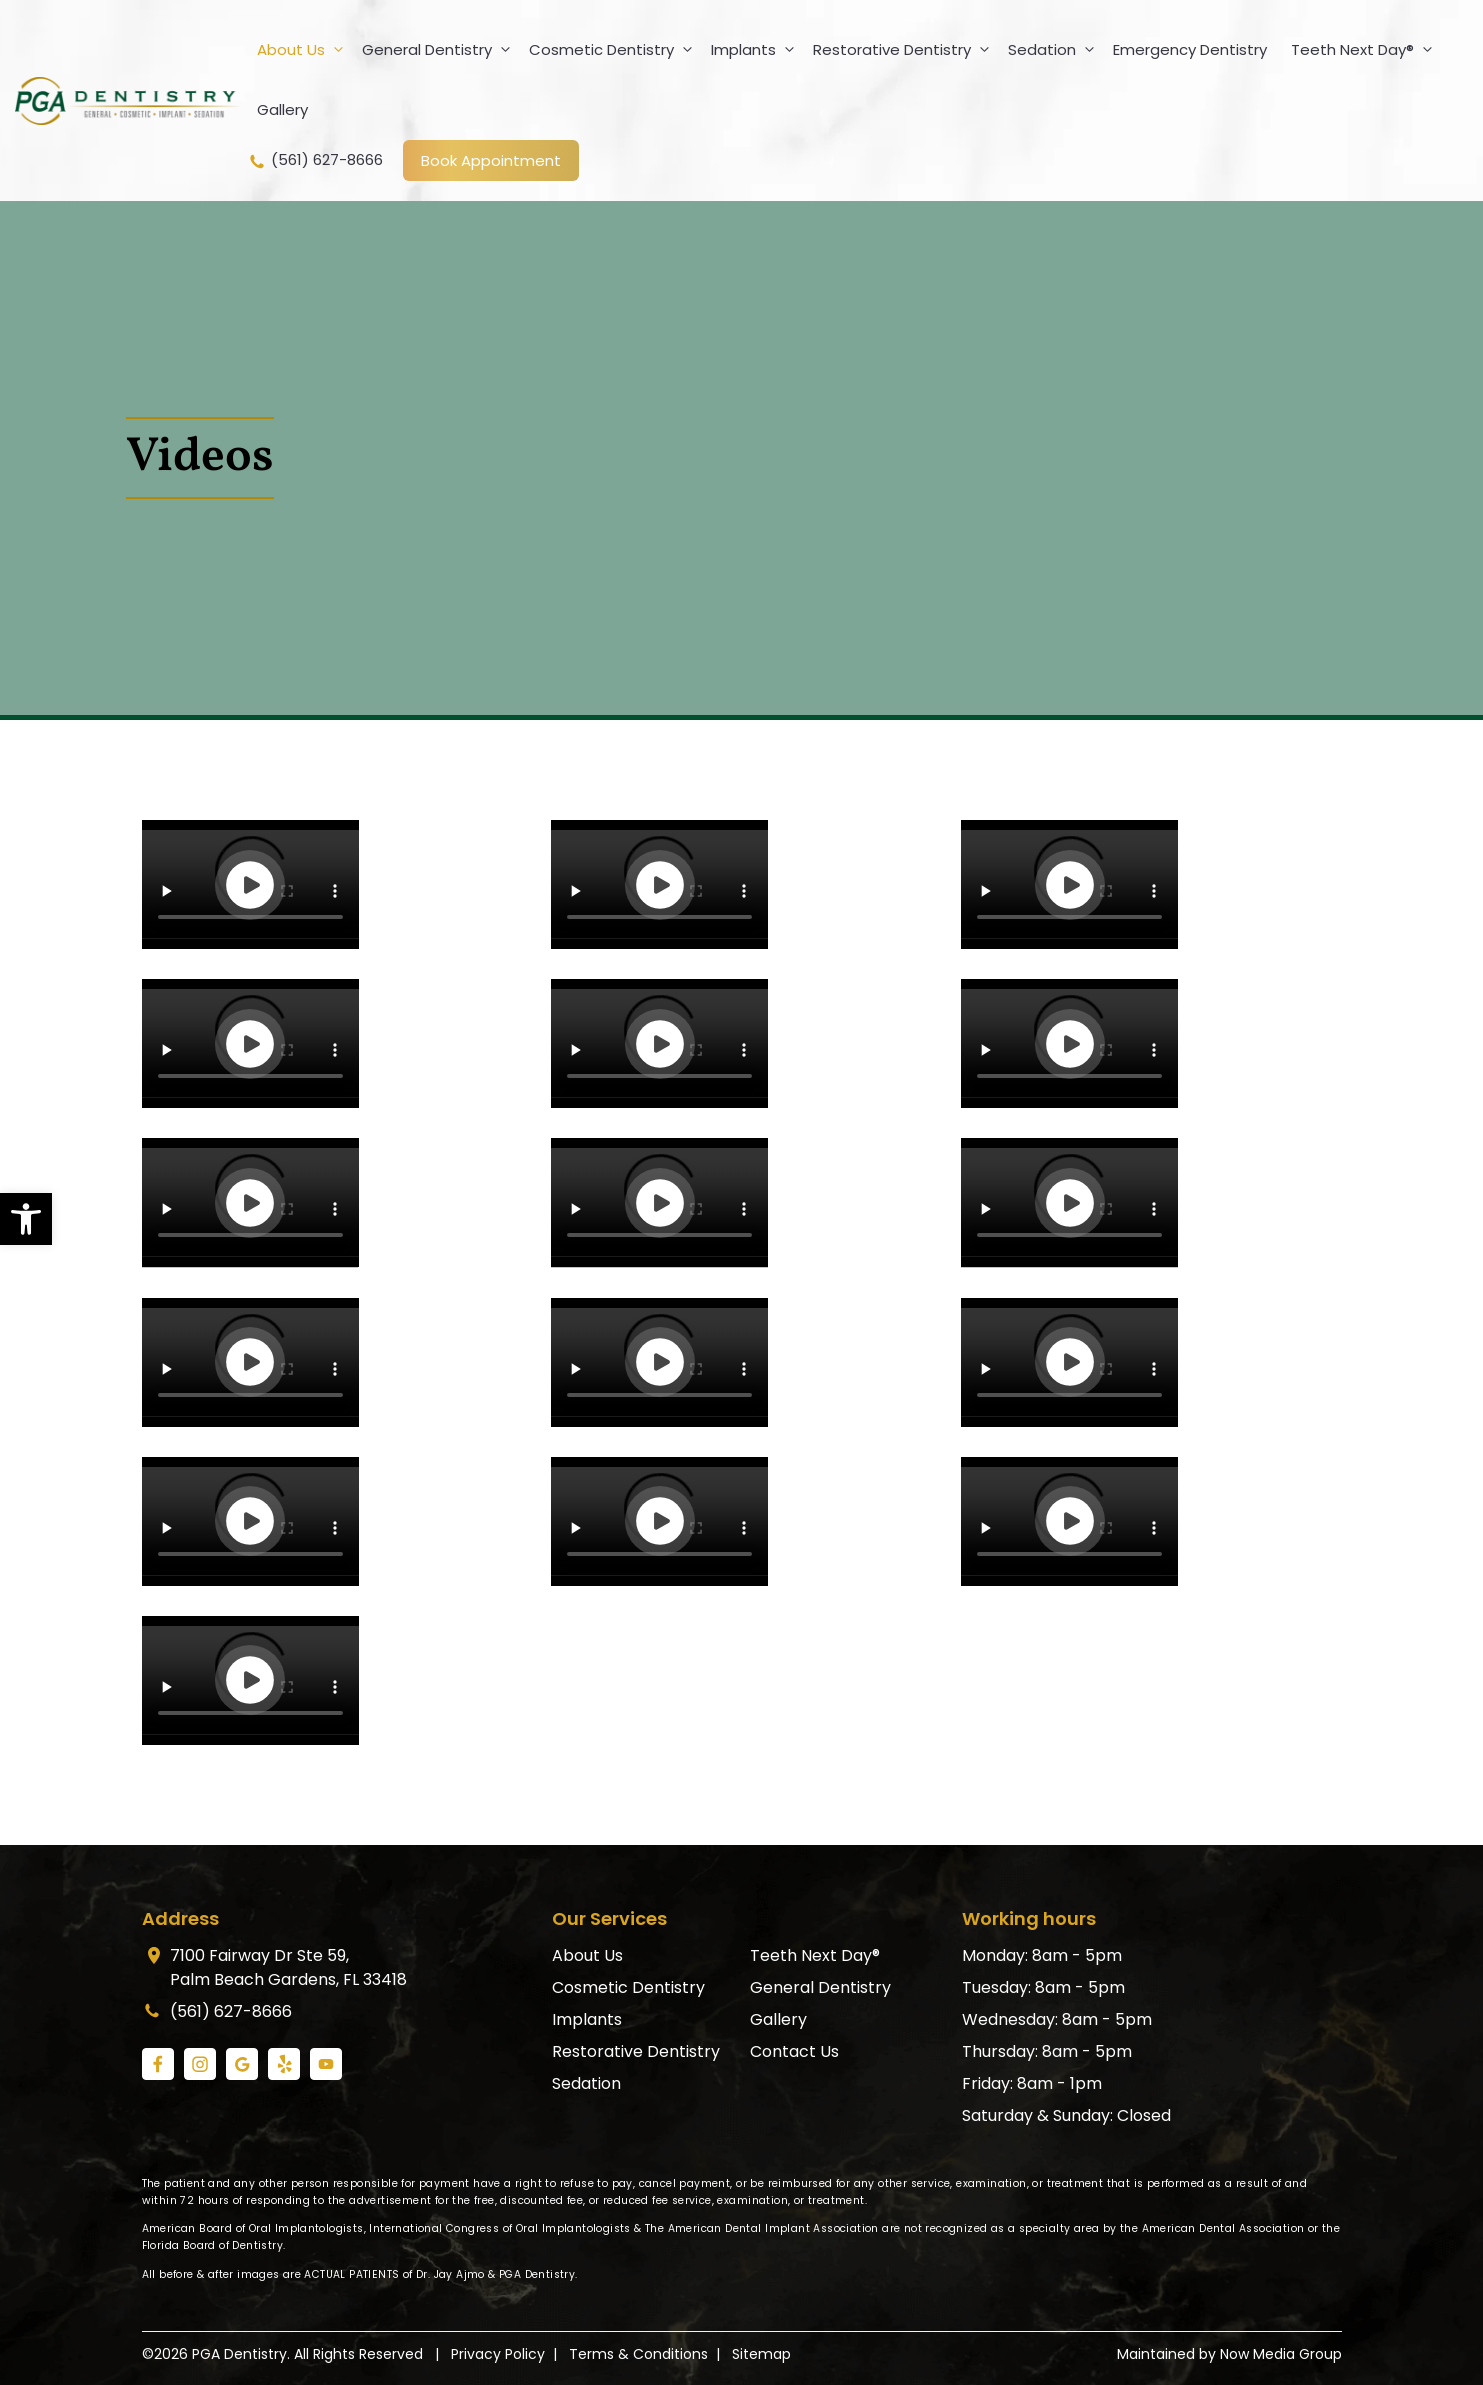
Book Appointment (491, 160)
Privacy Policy (498, 2354)
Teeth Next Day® (1366, 50)
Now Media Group (1281, 2354)
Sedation (1055, 50)
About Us (304, 50)
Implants (757, 50)
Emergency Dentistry (1190, 49)
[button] (26, 1219)
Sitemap (761, 2354)
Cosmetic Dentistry (615, 50)
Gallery (282, 109)
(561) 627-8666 (315, 160)
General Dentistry (440, 50)
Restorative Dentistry (905, 50)
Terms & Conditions (638, 2354)
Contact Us (794, 2051)
